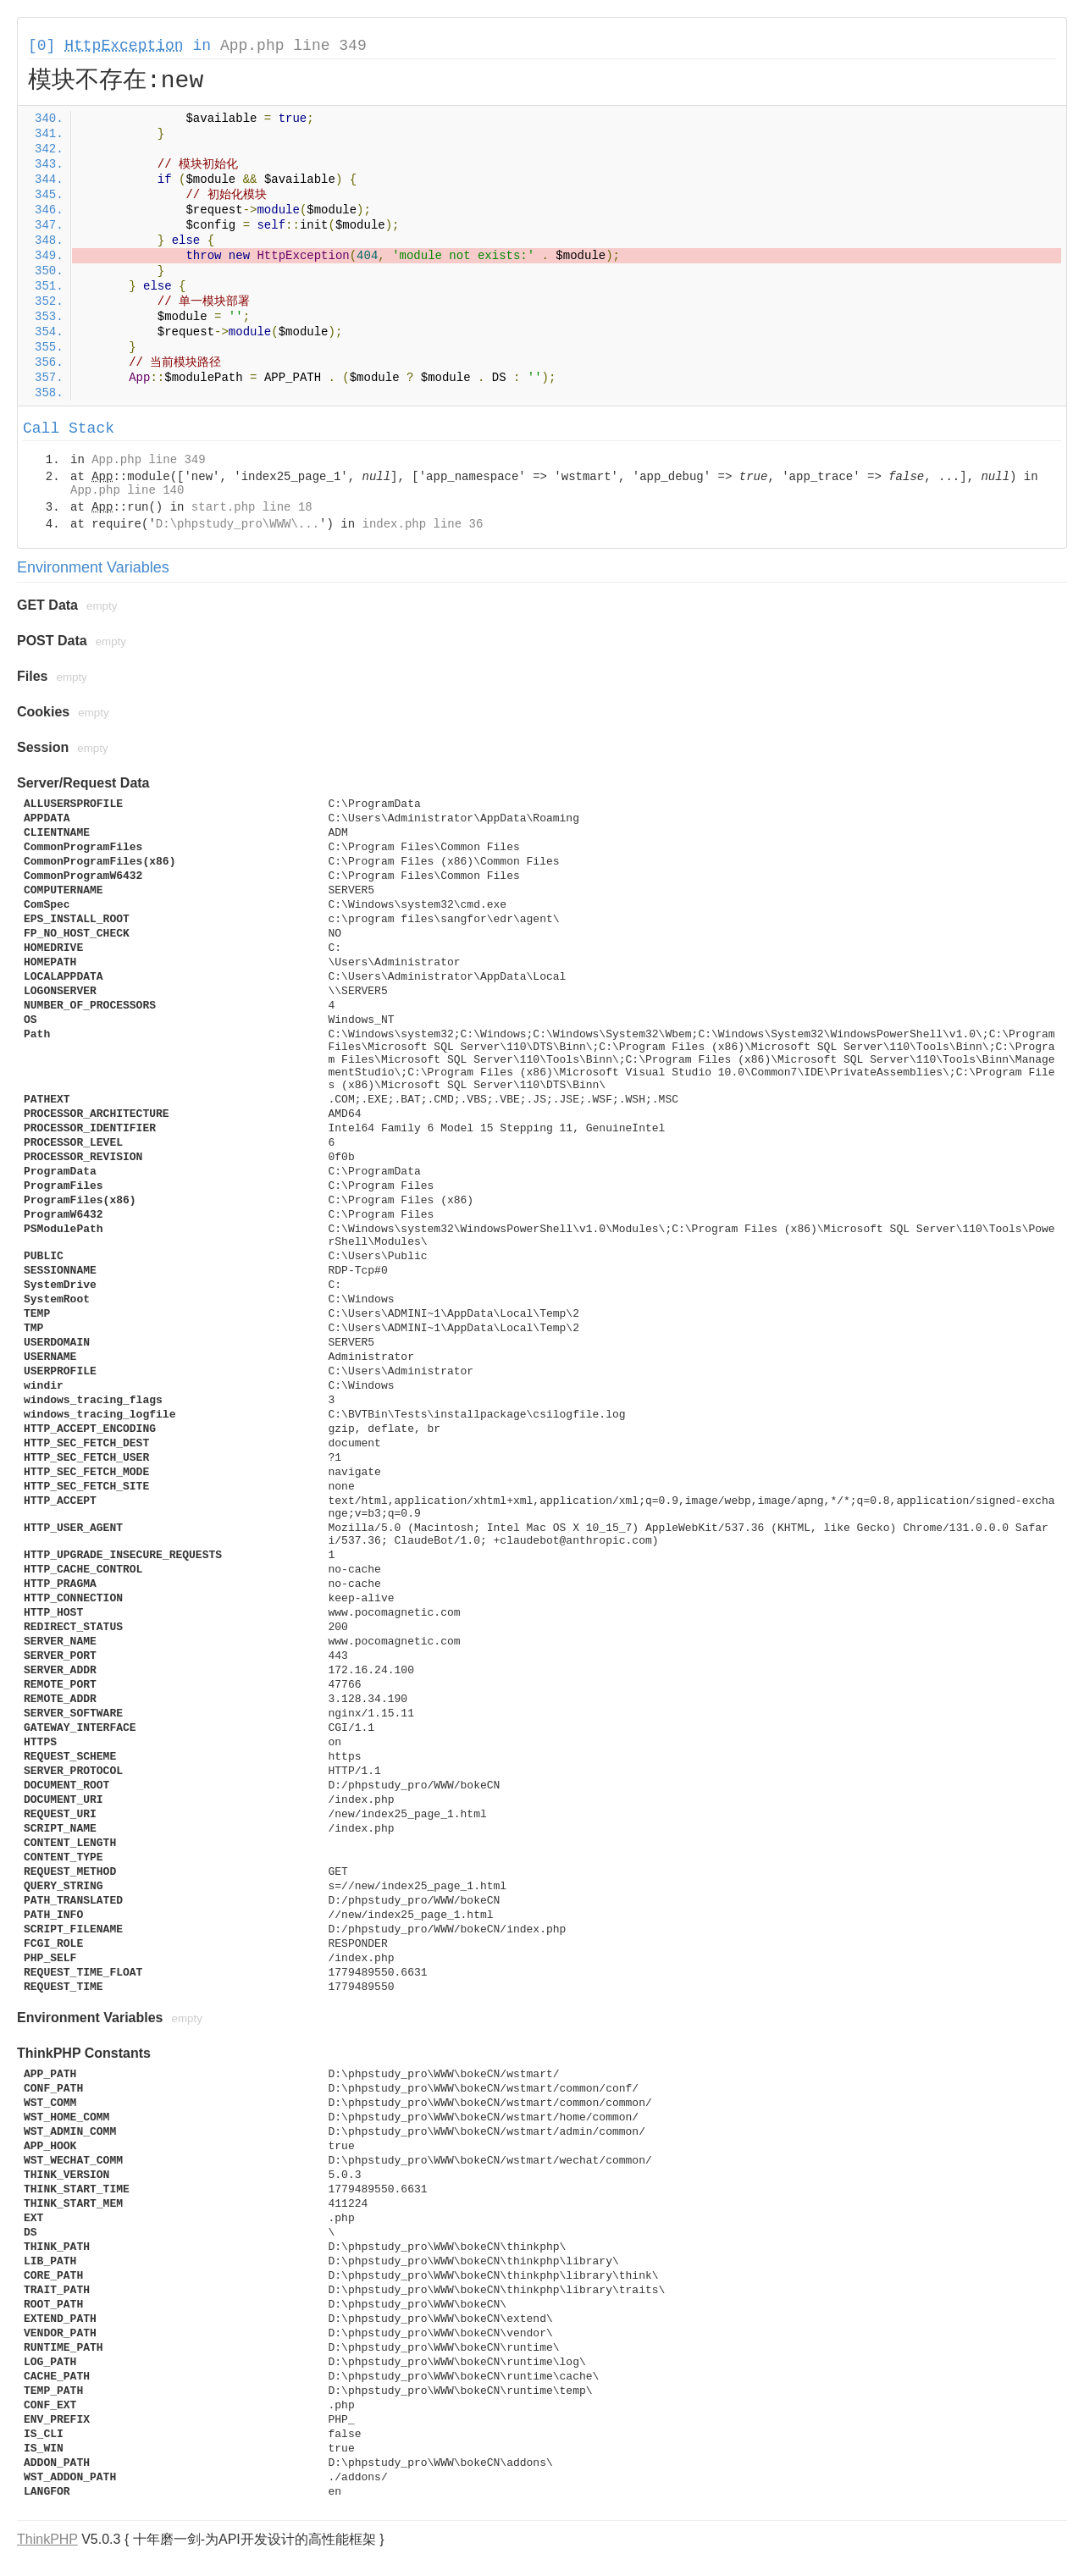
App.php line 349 (293, 45)
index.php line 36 (422, 524)
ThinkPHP (47, 2539)
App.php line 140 (127, 490)
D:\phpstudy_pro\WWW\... (237, 524)
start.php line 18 (251, 507)
